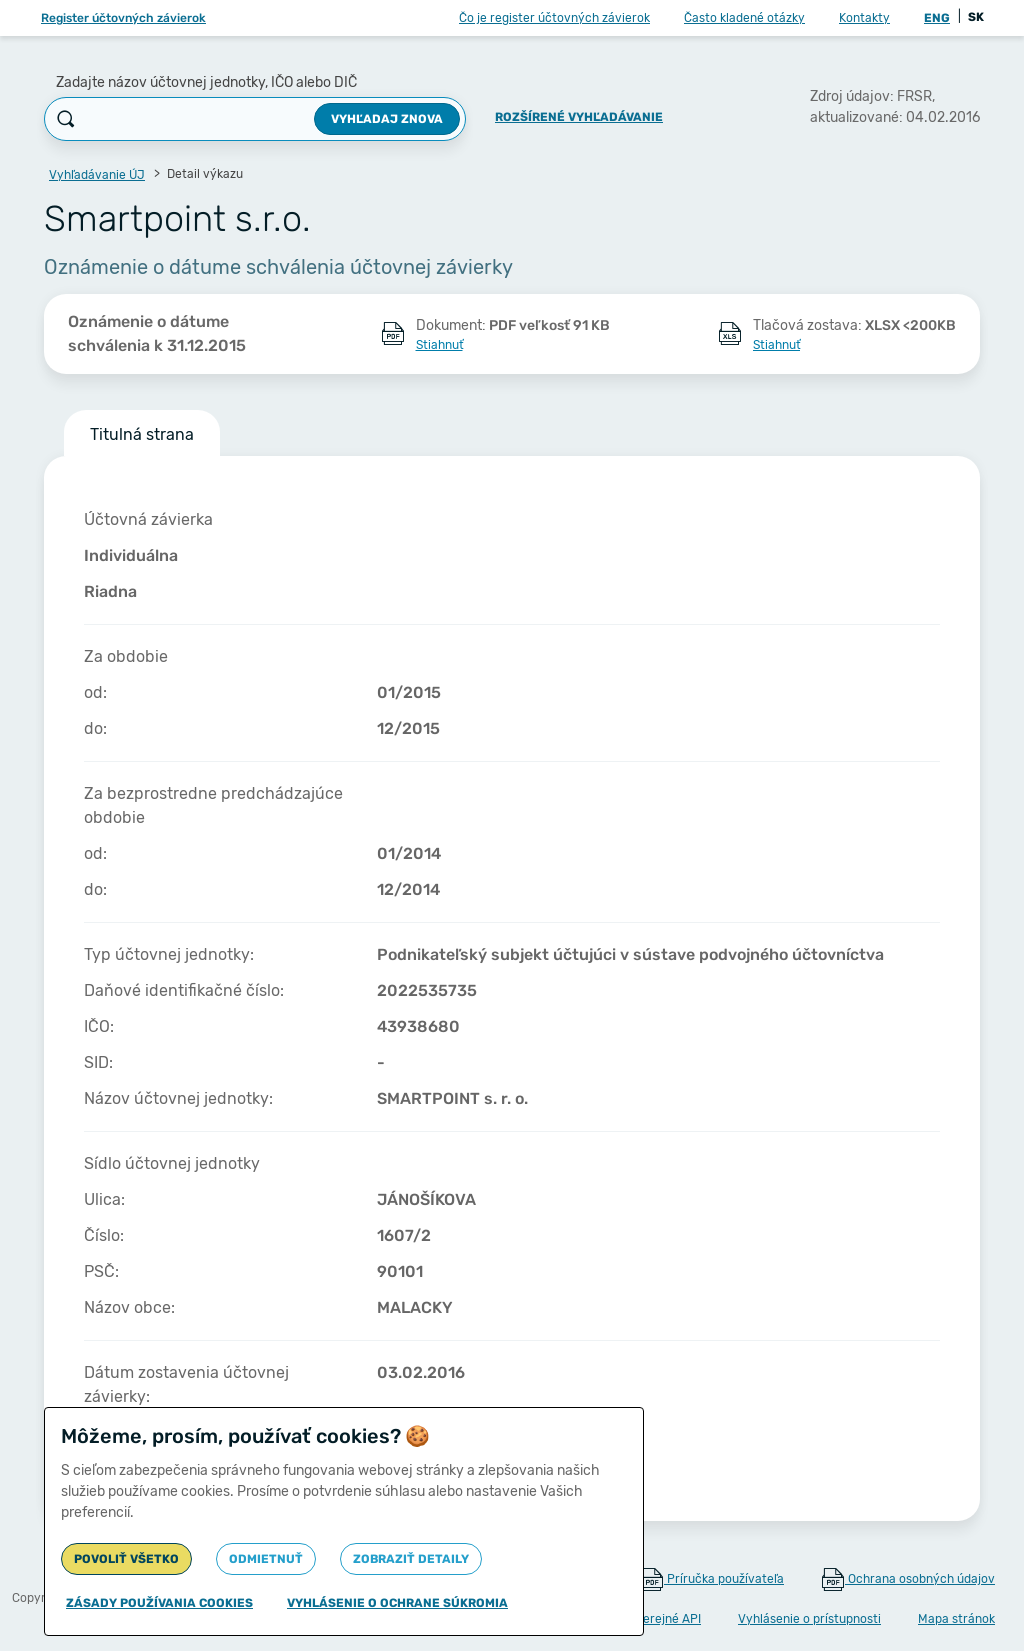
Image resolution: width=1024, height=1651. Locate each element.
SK (976, 17)
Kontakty (864, 18)
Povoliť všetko (126, 1559)
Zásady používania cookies (159, 1603)
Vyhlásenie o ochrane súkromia (397, 1603)
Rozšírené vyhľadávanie (579, 117)
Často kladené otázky (744, 18)
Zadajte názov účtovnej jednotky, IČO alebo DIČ (206, 82)
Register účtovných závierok (123, 18)
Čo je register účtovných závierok (554, 18)
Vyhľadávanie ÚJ (97, 175)
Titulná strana (142, 434)
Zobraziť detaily (411, 1559)
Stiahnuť (439, 345)
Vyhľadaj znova (387, 119)
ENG (937, 18)
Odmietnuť (266, 1559)
